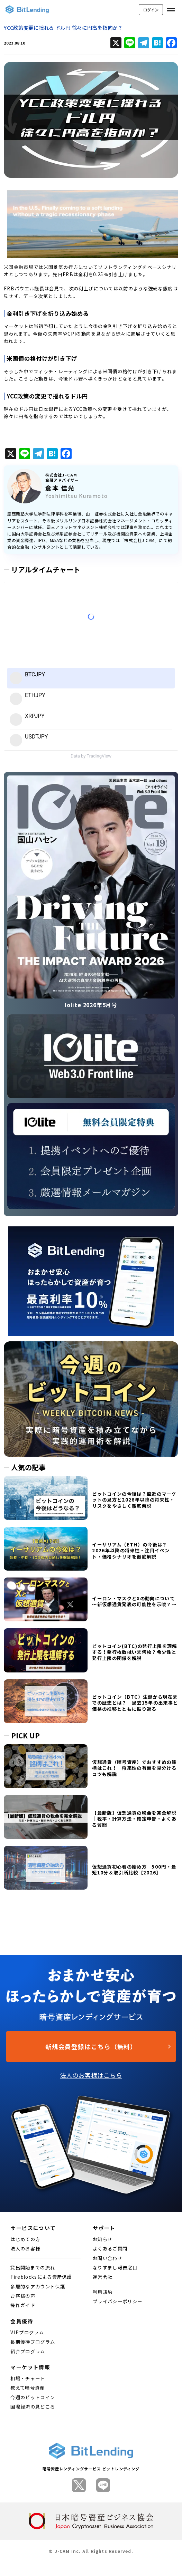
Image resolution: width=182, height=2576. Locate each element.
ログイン (150, 9)
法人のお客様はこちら (91, 2075)
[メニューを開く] (170, 9)
